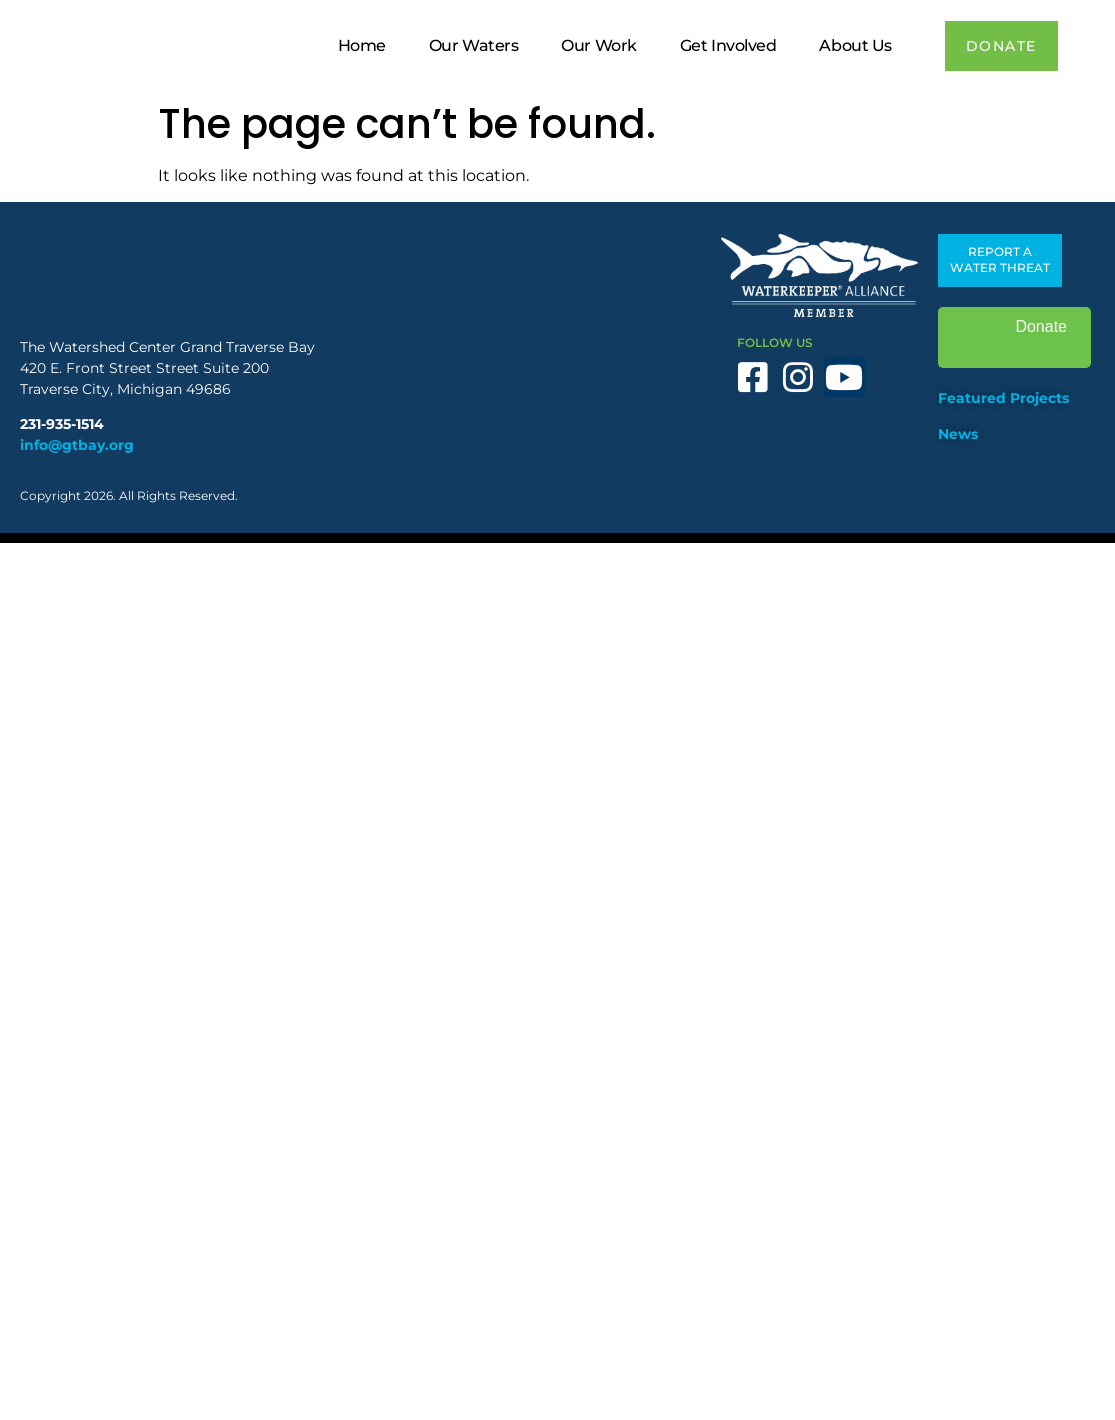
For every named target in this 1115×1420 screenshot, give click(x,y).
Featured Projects (1003, 398)
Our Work (598, 45)
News (958, 434)
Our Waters (474, 45)
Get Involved (728, 45)
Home (362, 45)
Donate (1014, 337)
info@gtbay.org (77, 445)
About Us (855, 45)
